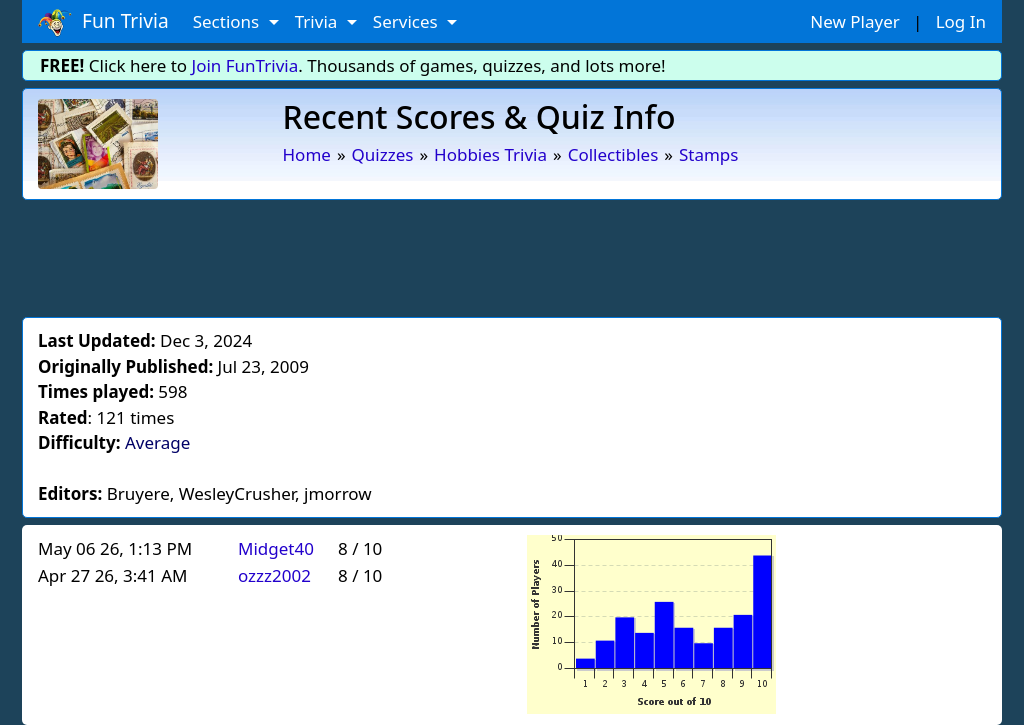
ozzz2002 (274, 575)
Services (407, 21)
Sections (228, 21)
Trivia (318, 21)
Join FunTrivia (245, 65)
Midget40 (276, 548)
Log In (961, 21)
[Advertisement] (512, 255)
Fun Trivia (103, 22)
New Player (854, 21)
